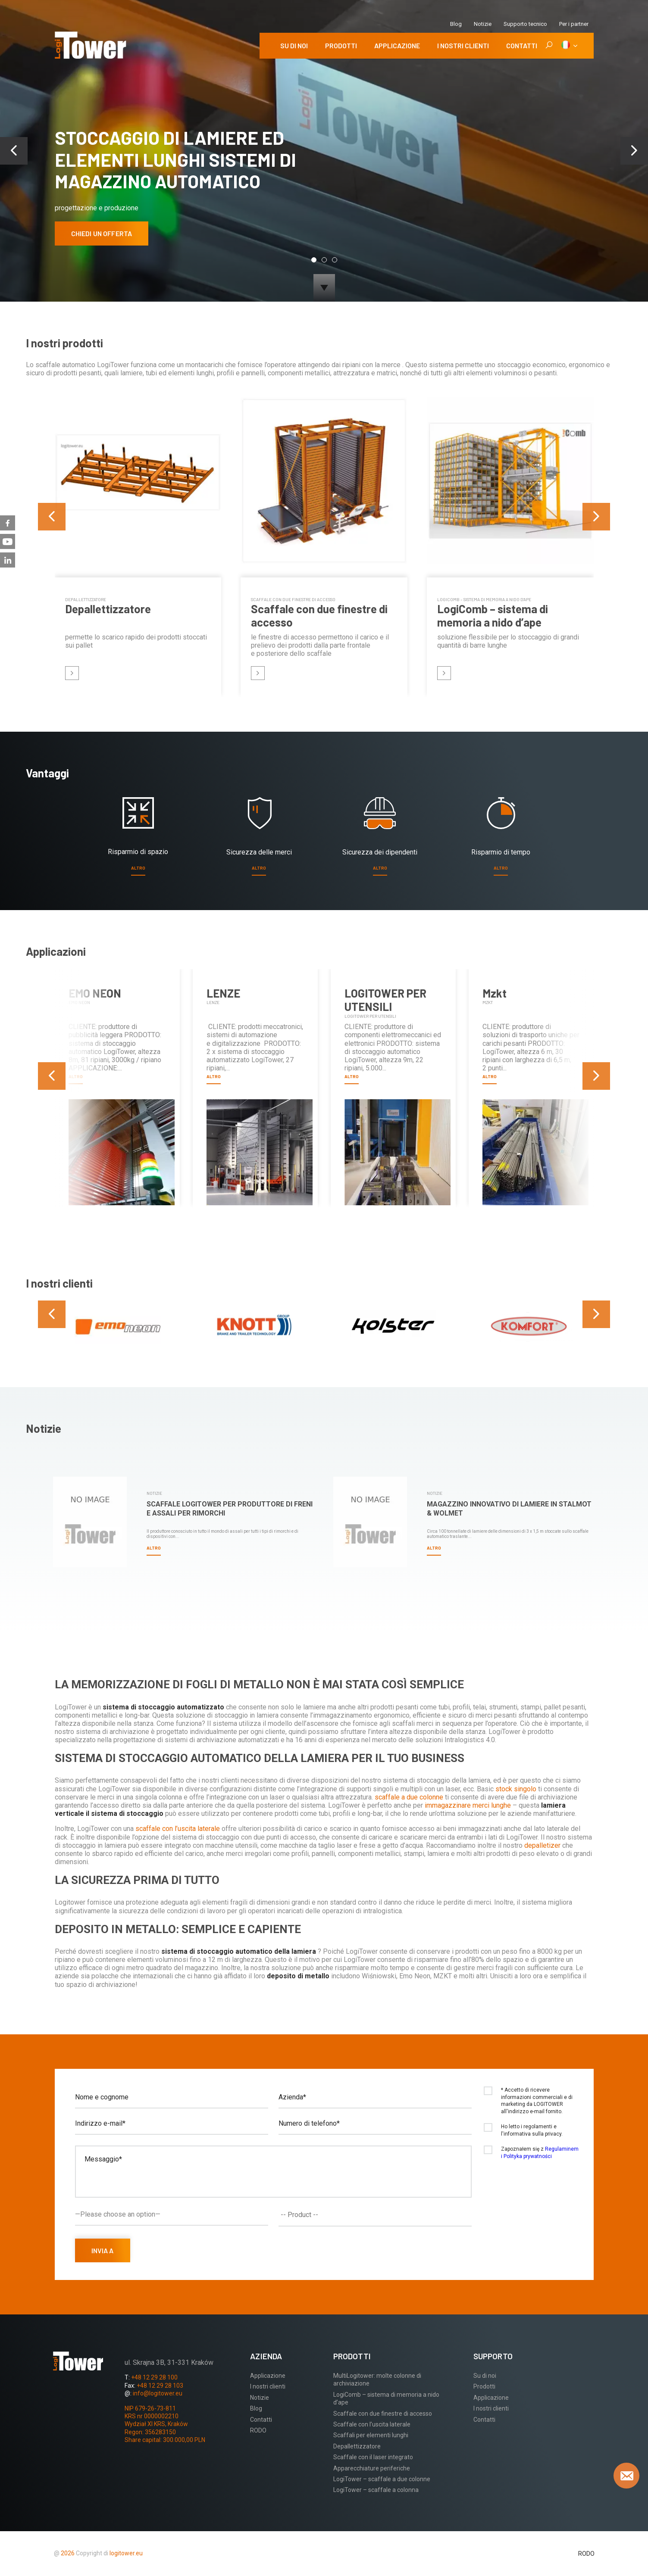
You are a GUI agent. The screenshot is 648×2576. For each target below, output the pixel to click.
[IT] (568, 46)
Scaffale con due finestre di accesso (382, 2413)
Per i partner (574, 24)
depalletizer (543, 1845)
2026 (68, 2553)
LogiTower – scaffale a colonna (376, 2489)
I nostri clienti (463, 45)
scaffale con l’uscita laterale (178, 1828)
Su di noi (294, 45)
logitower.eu (125, 2553)
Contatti (521, 45)
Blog (456, 24)
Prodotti (341, 45)
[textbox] (377, 2215)
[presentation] (14, 151)
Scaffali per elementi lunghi (370, 2435)
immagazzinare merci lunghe (469, 1805)
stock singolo (516, 1789)
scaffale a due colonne (409, 1797)
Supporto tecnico (525, 24)
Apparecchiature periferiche (371, 2468)
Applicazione (397, 45)
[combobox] (375, 2215)
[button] (313, 259)
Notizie (482, 24)
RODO (258, 2430)
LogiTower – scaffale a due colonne (381, 2479)
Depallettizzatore (357, 2446)
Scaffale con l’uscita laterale (371, 2424)
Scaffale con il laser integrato (373, 2457)
